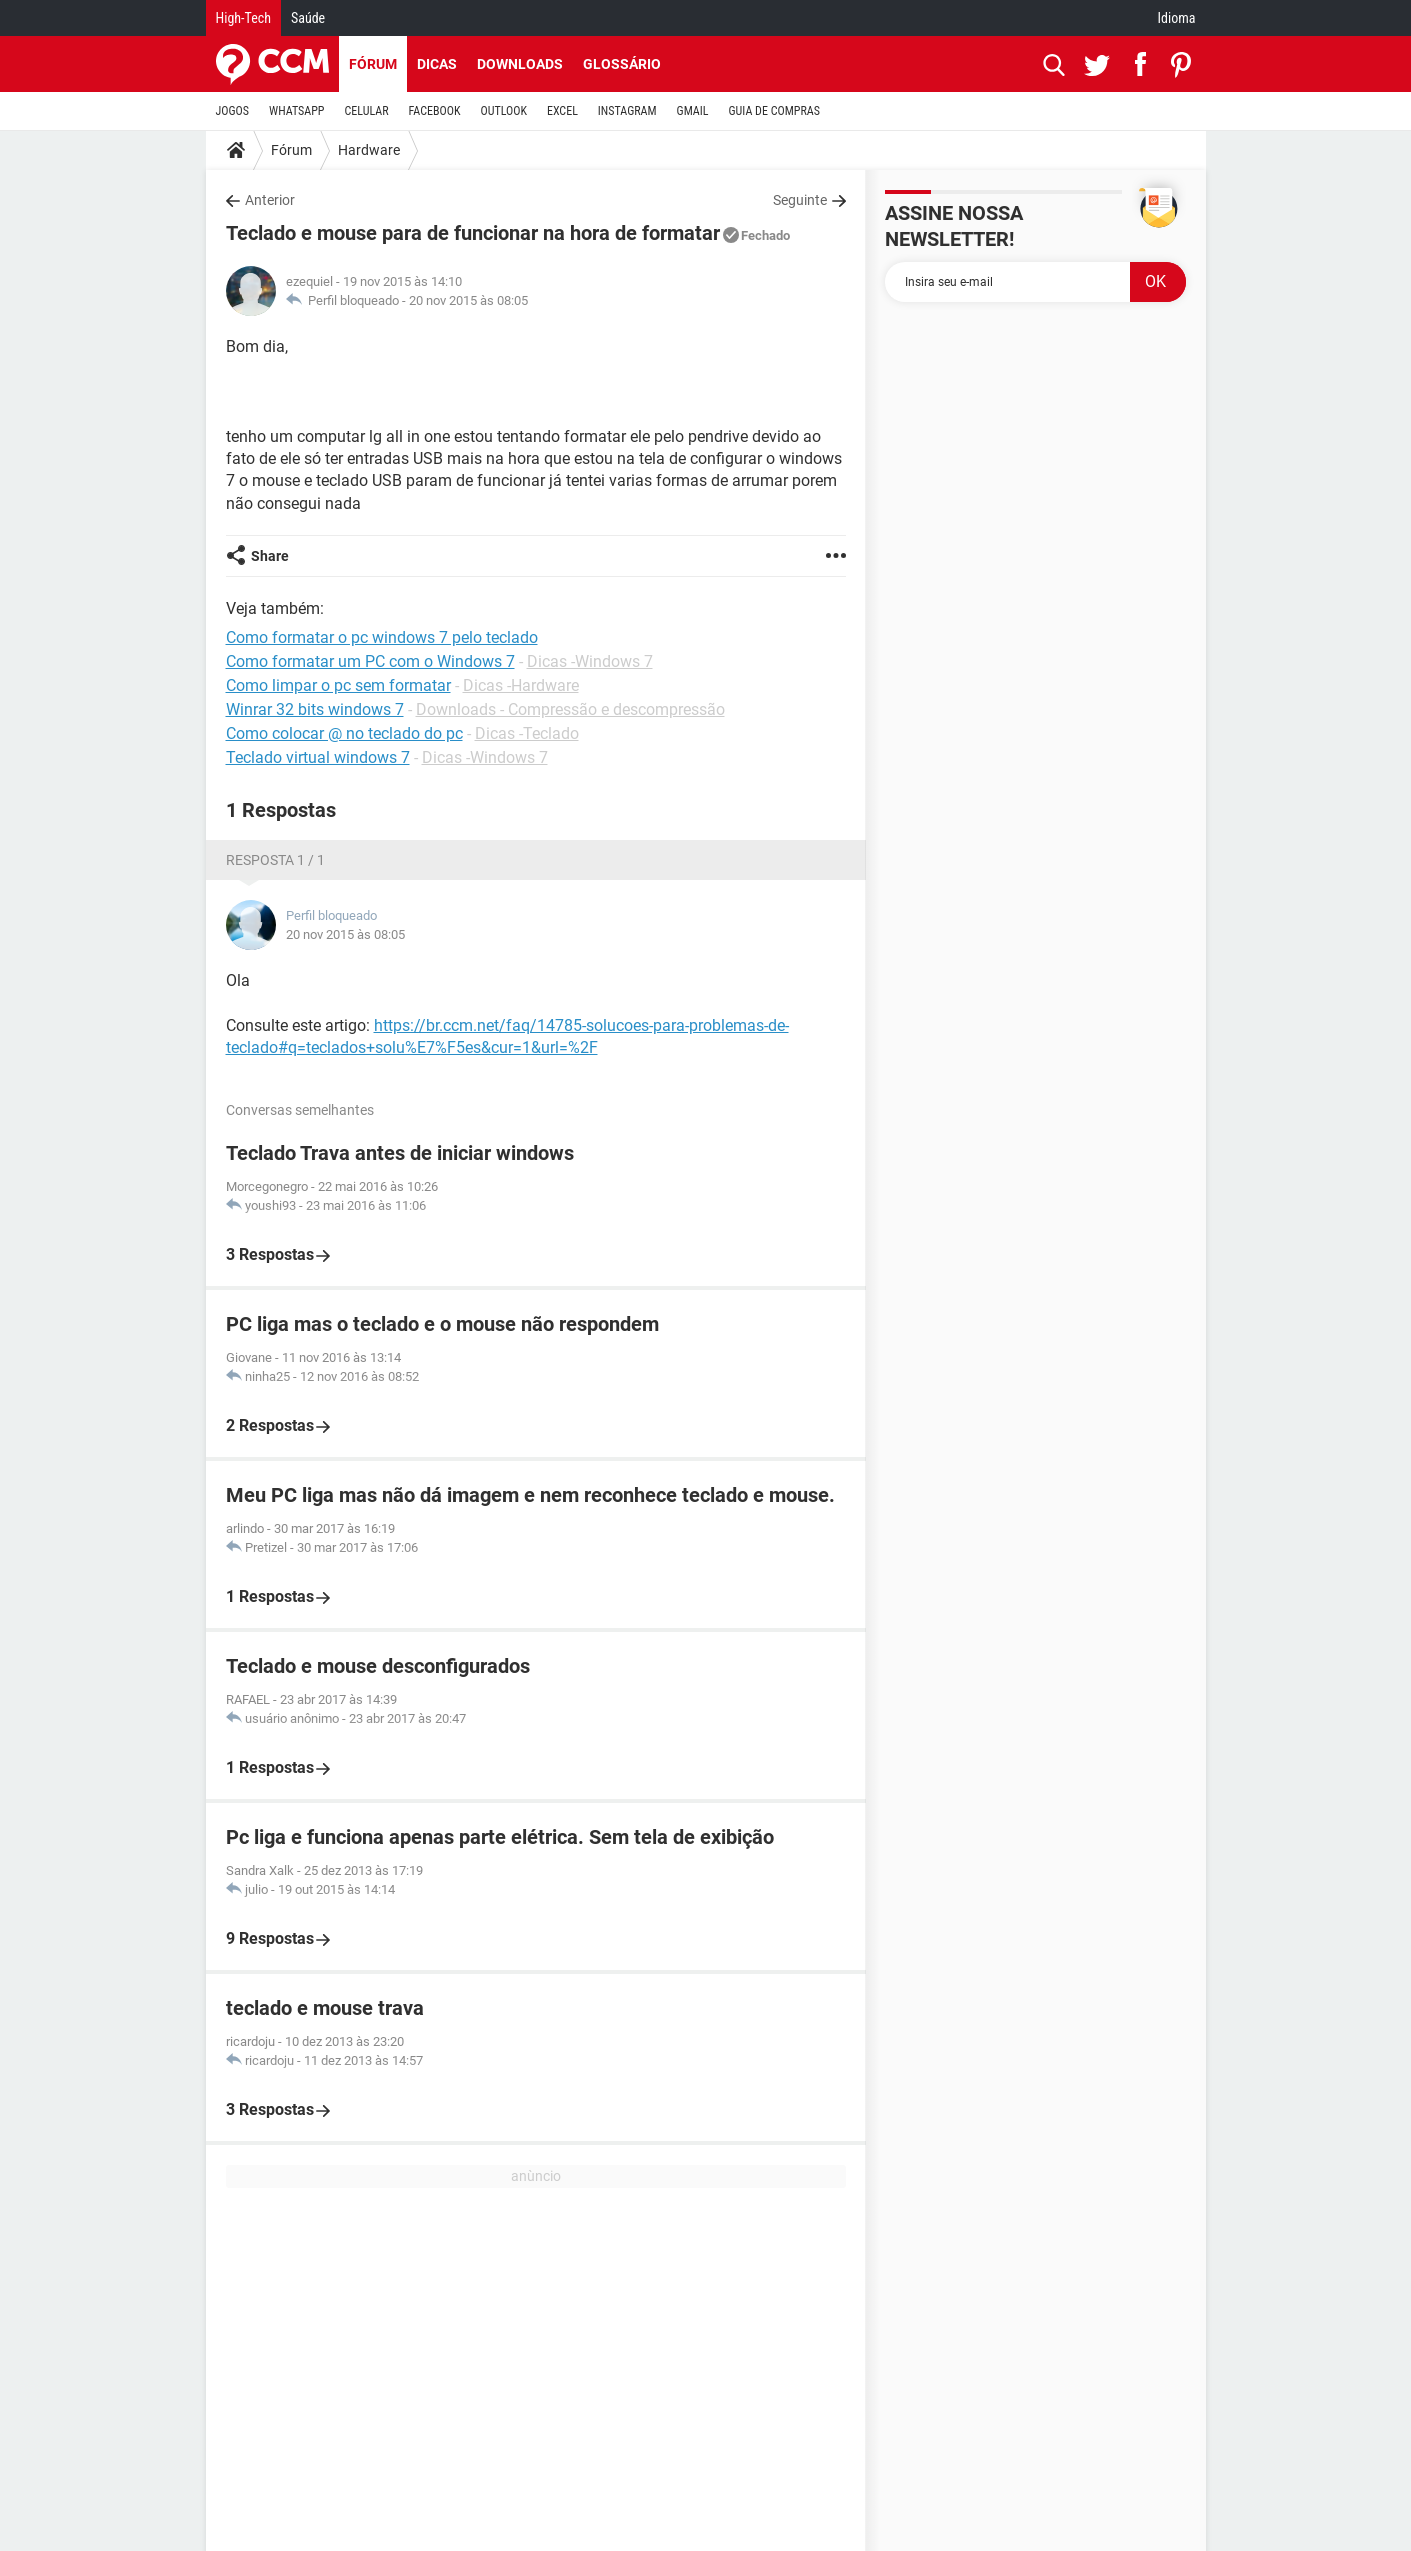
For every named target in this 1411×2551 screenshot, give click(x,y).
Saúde (308, 18)
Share (270, 556)
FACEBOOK (435, 111)
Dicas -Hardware (521, 685)
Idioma (1177, 18)
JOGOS (233, 111)
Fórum (373, 64)
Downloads (520, 64)
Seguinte (800, 200)
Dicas (437, 64)
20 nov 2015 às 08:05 (468, 300)
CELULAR (367, 111)
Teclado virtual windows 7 (318, 757)
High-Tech (243, 18)
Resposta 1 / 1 (275, 860)
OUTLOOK (503, 111)
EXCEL (562, 111)
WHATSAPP (296, 111)
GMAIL (693, 111)
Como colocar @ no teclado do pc (344, 733)
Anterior (270, 200)
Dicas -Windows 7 (590, 661)
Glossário (622, 64)
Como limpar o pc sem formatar (338, 685)
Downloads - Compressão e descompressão (570, 709)
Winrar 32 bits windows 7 (315, 709)
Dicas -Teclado (527, 733)
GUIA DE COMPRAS (774, 111)
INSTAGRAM (627, 111)
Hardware (369, 150)
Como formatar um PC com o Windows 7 (370, 661)
